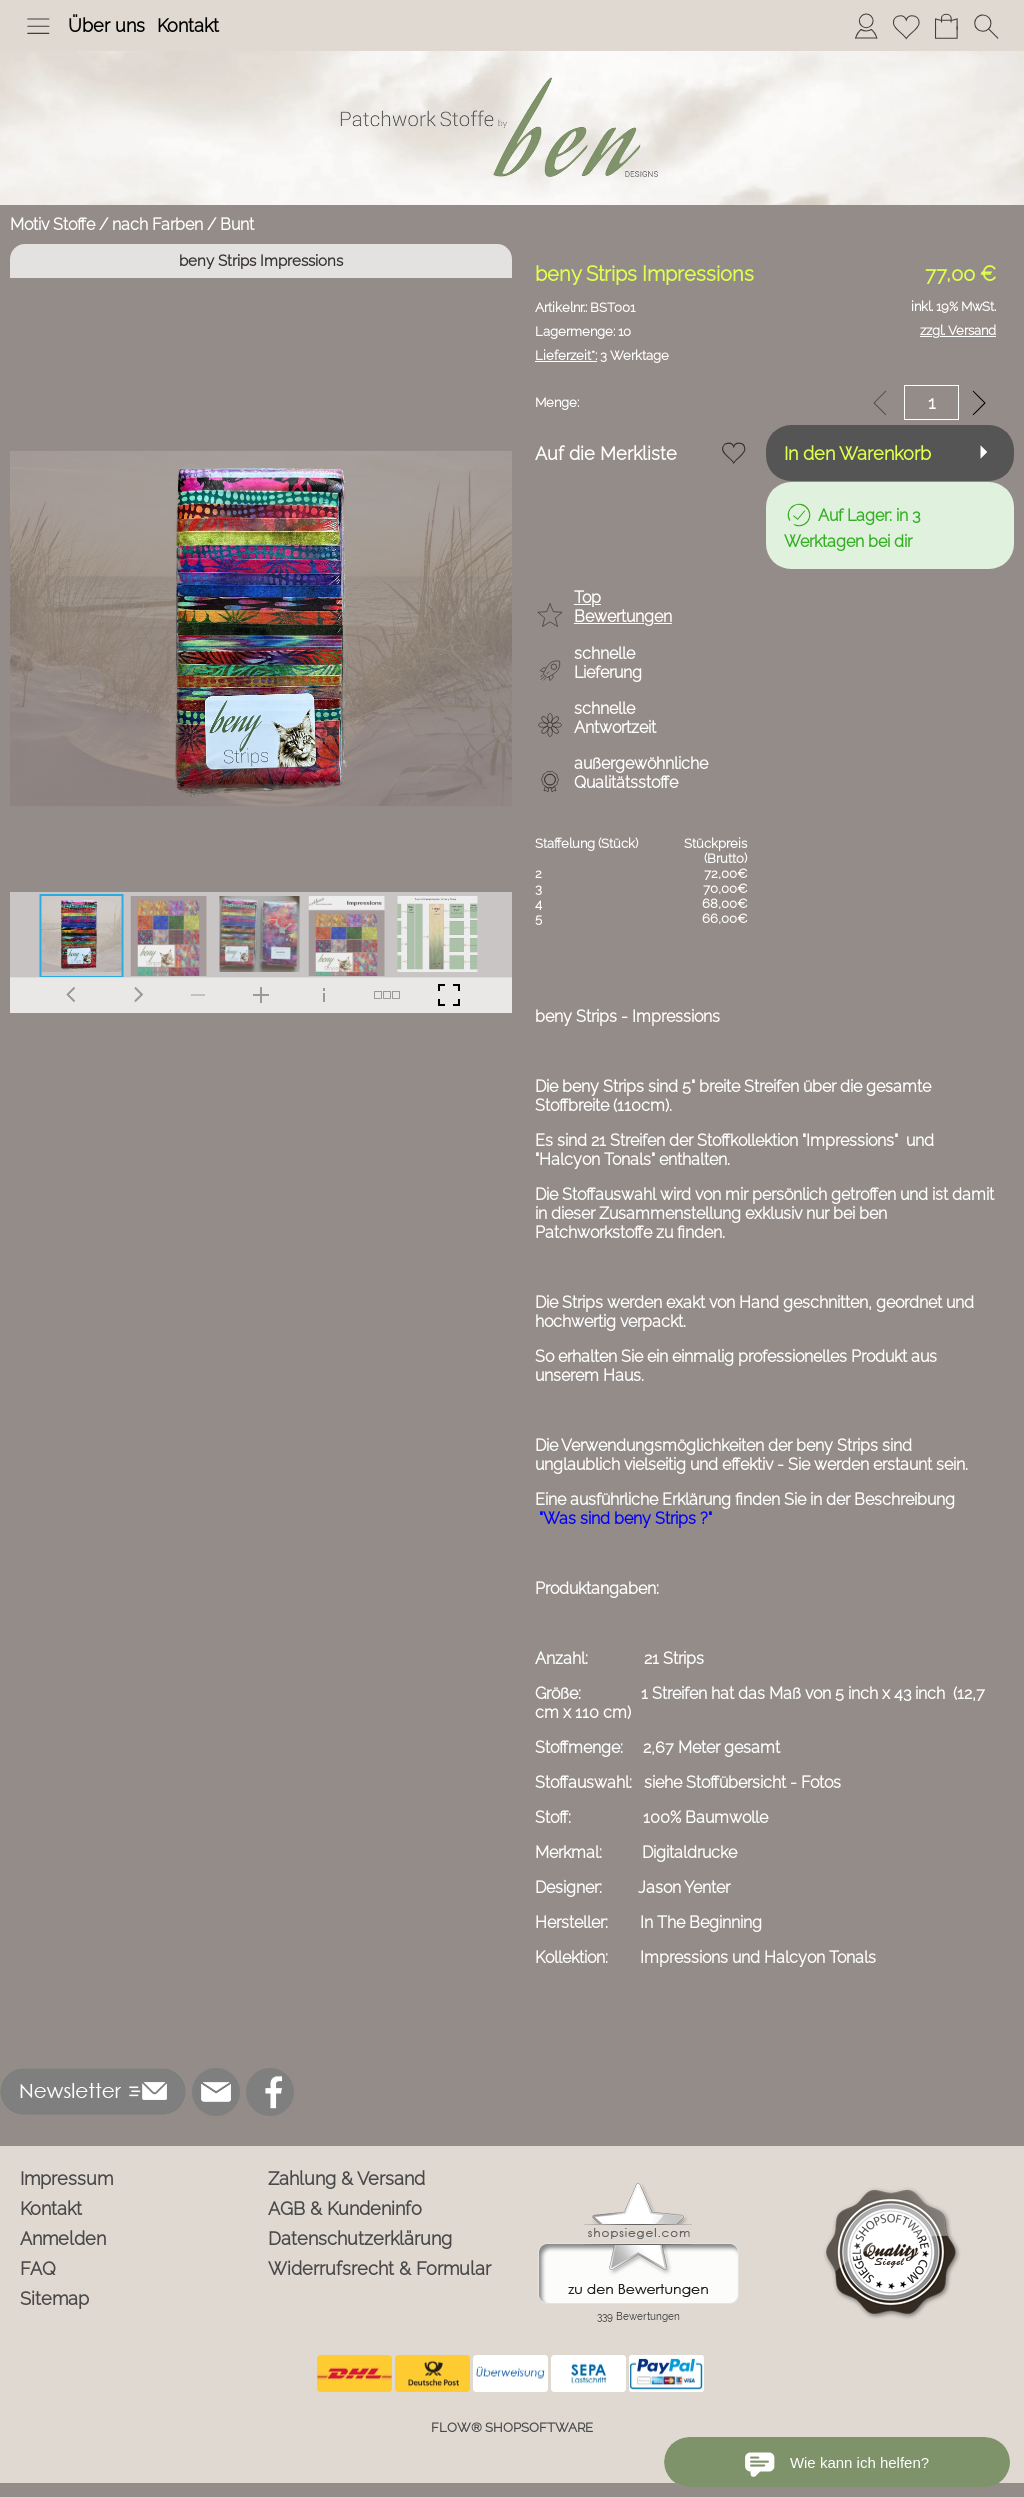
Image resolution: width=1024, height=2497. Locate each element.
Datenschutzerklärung (360, 2238)
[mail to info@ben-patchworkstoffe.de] (216, 2092)
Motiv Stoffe (52, 224)
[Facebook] (270, 2092)
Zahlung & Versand (346, 2178)
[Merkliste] (906, 26)
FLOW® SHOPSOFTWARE (512, 2427)
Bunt (237, 224)
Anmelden (63, 2238)
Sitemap (54, 2298)
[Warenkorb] (946, 26)
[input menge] (931, 402)
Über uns (106, 25)
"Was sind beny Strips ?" (625, 1518)
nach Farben (157, 224)
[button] (38, 26)
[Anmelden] (866, 26)
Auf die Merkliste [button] (606, 453)
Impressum (66, 2178)
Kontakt (188, 25)
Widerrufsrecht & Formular (379, 2268)
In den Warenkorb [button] (857, 453)
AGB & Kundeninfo (345, 2208)
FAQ (38, 2268)
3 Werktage (602, 355)
